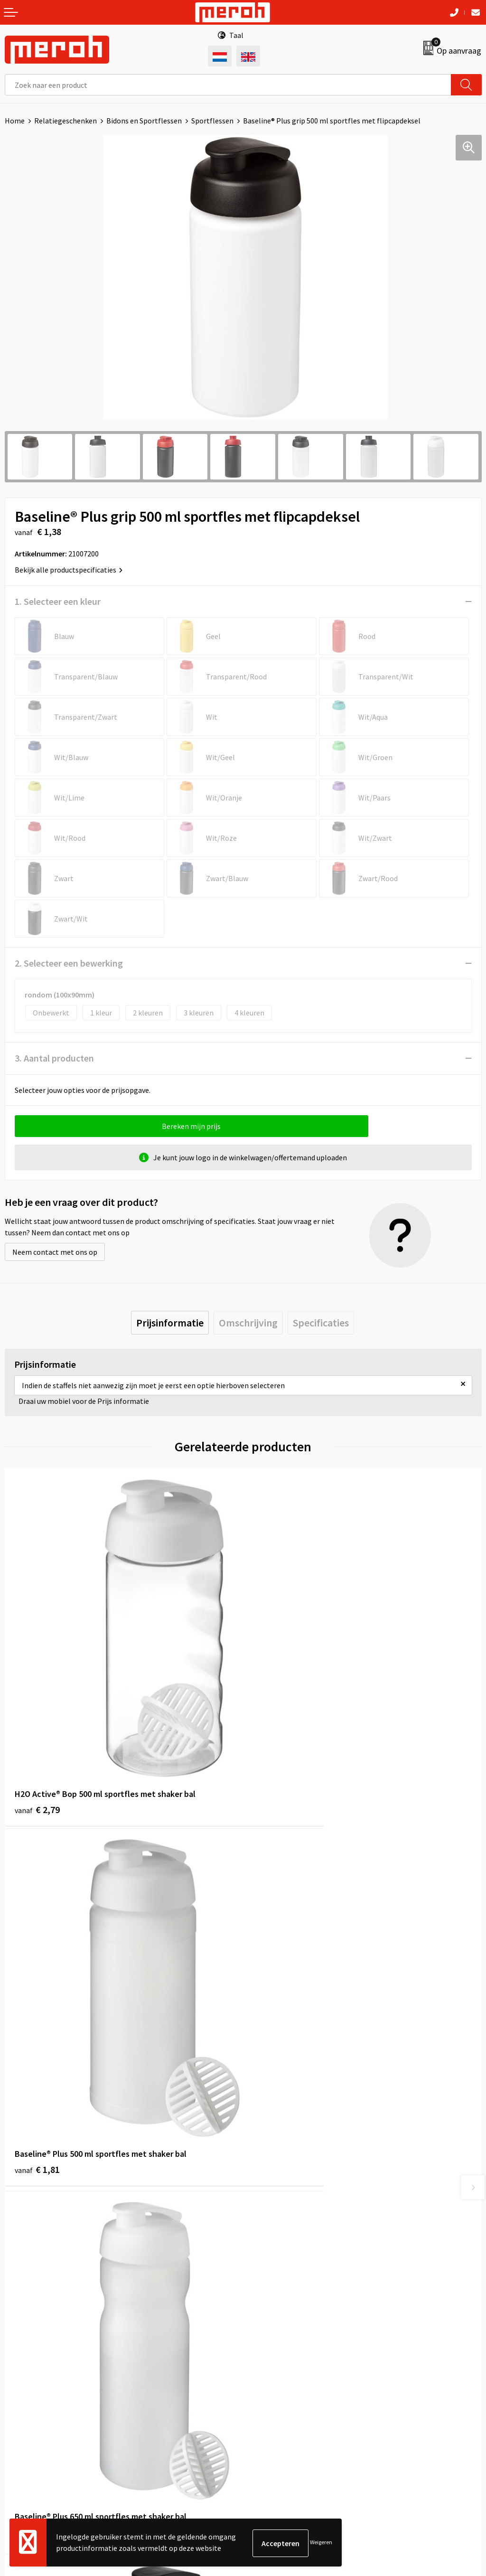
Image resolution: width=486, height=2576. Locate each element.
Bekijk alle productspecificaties (68, 569)
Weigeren (321, 2543)
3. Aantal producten (54, 1058)
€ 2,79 (37, 1729)
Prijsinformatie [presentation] (170, 1322)
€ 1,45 (275, 2010)
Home (15, 120)
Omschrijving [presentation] (248, 1322)
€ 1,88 (37, 2010)
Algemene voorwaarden (286, 2352)
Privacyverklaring (276, 2395)
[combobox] (228, 84)
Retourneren (26, 2366)
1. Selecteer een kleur (58, 601)
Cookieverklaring (275, 2381)
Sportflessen (212, 120)
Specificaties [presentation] (321, 1322)
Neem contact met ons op (54, 1252)
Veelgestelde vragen (281, 2207)
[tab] (170, 1323)
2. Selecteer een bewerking (69, 963)
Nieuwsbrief (267, 2193)
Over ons (262, 2178)
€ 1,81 (275, 1729)
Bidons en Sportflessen (144, 120)
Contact (18, 2352)
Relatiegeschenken (65, 120)
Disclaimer (265, 2410)
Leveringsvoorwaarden (284, 2366)
